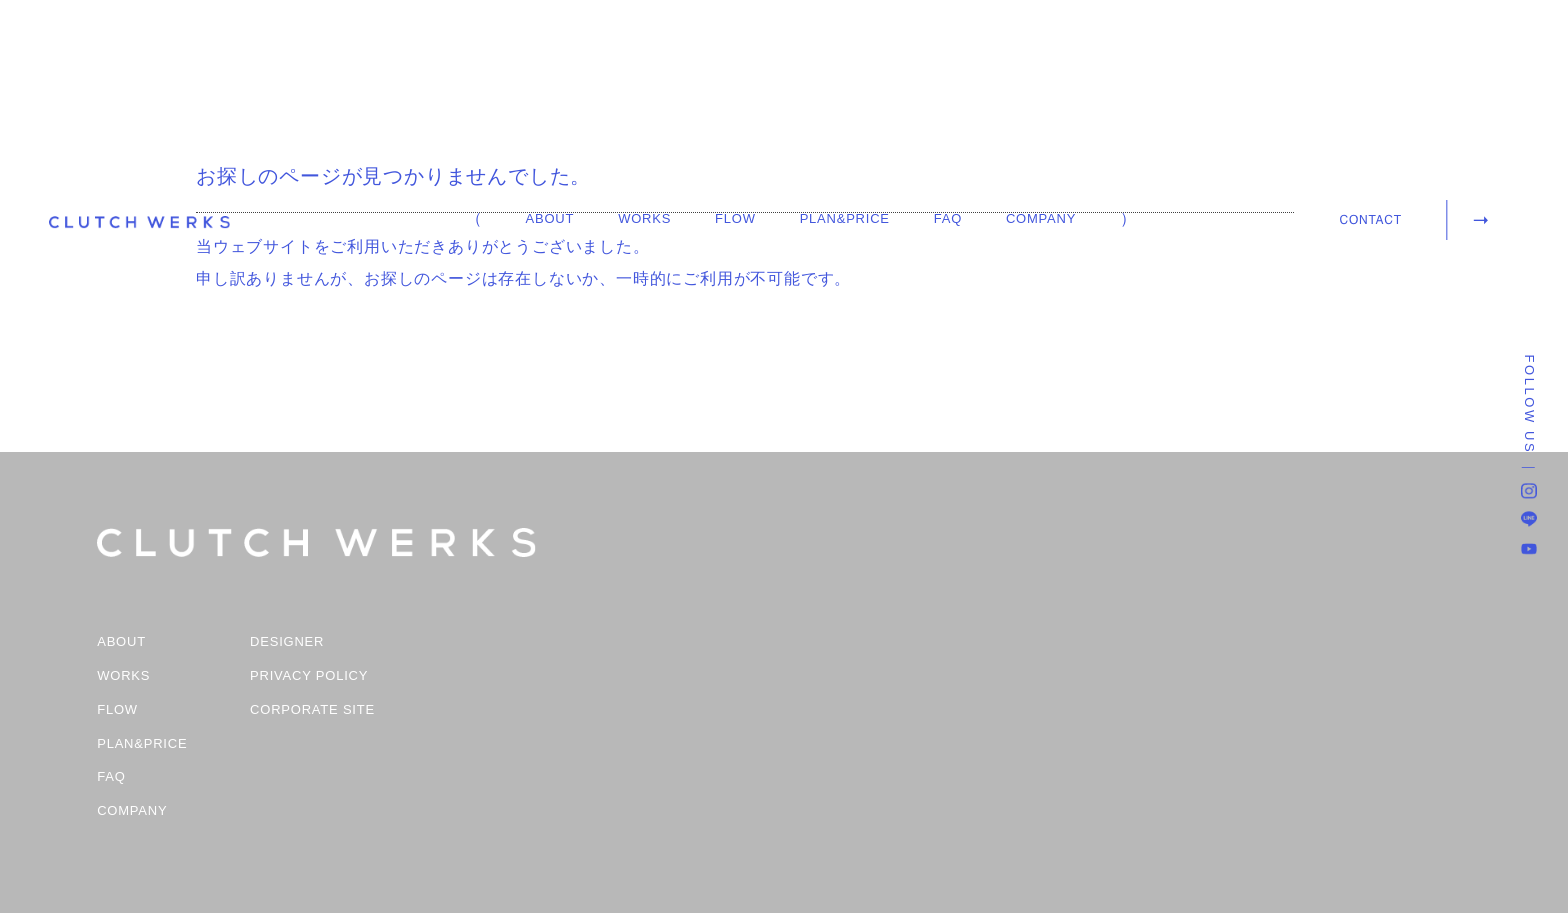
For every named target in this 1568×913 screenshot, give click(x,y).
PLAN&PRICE (845, 219)
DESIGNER (287, 642)
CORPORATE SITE (312, 710)
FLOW (735, 219)
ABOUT (550, 219)
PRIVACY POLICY (309, 676)
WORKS (644, 219)
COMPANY (1041, 219)
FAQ (948, 219)
